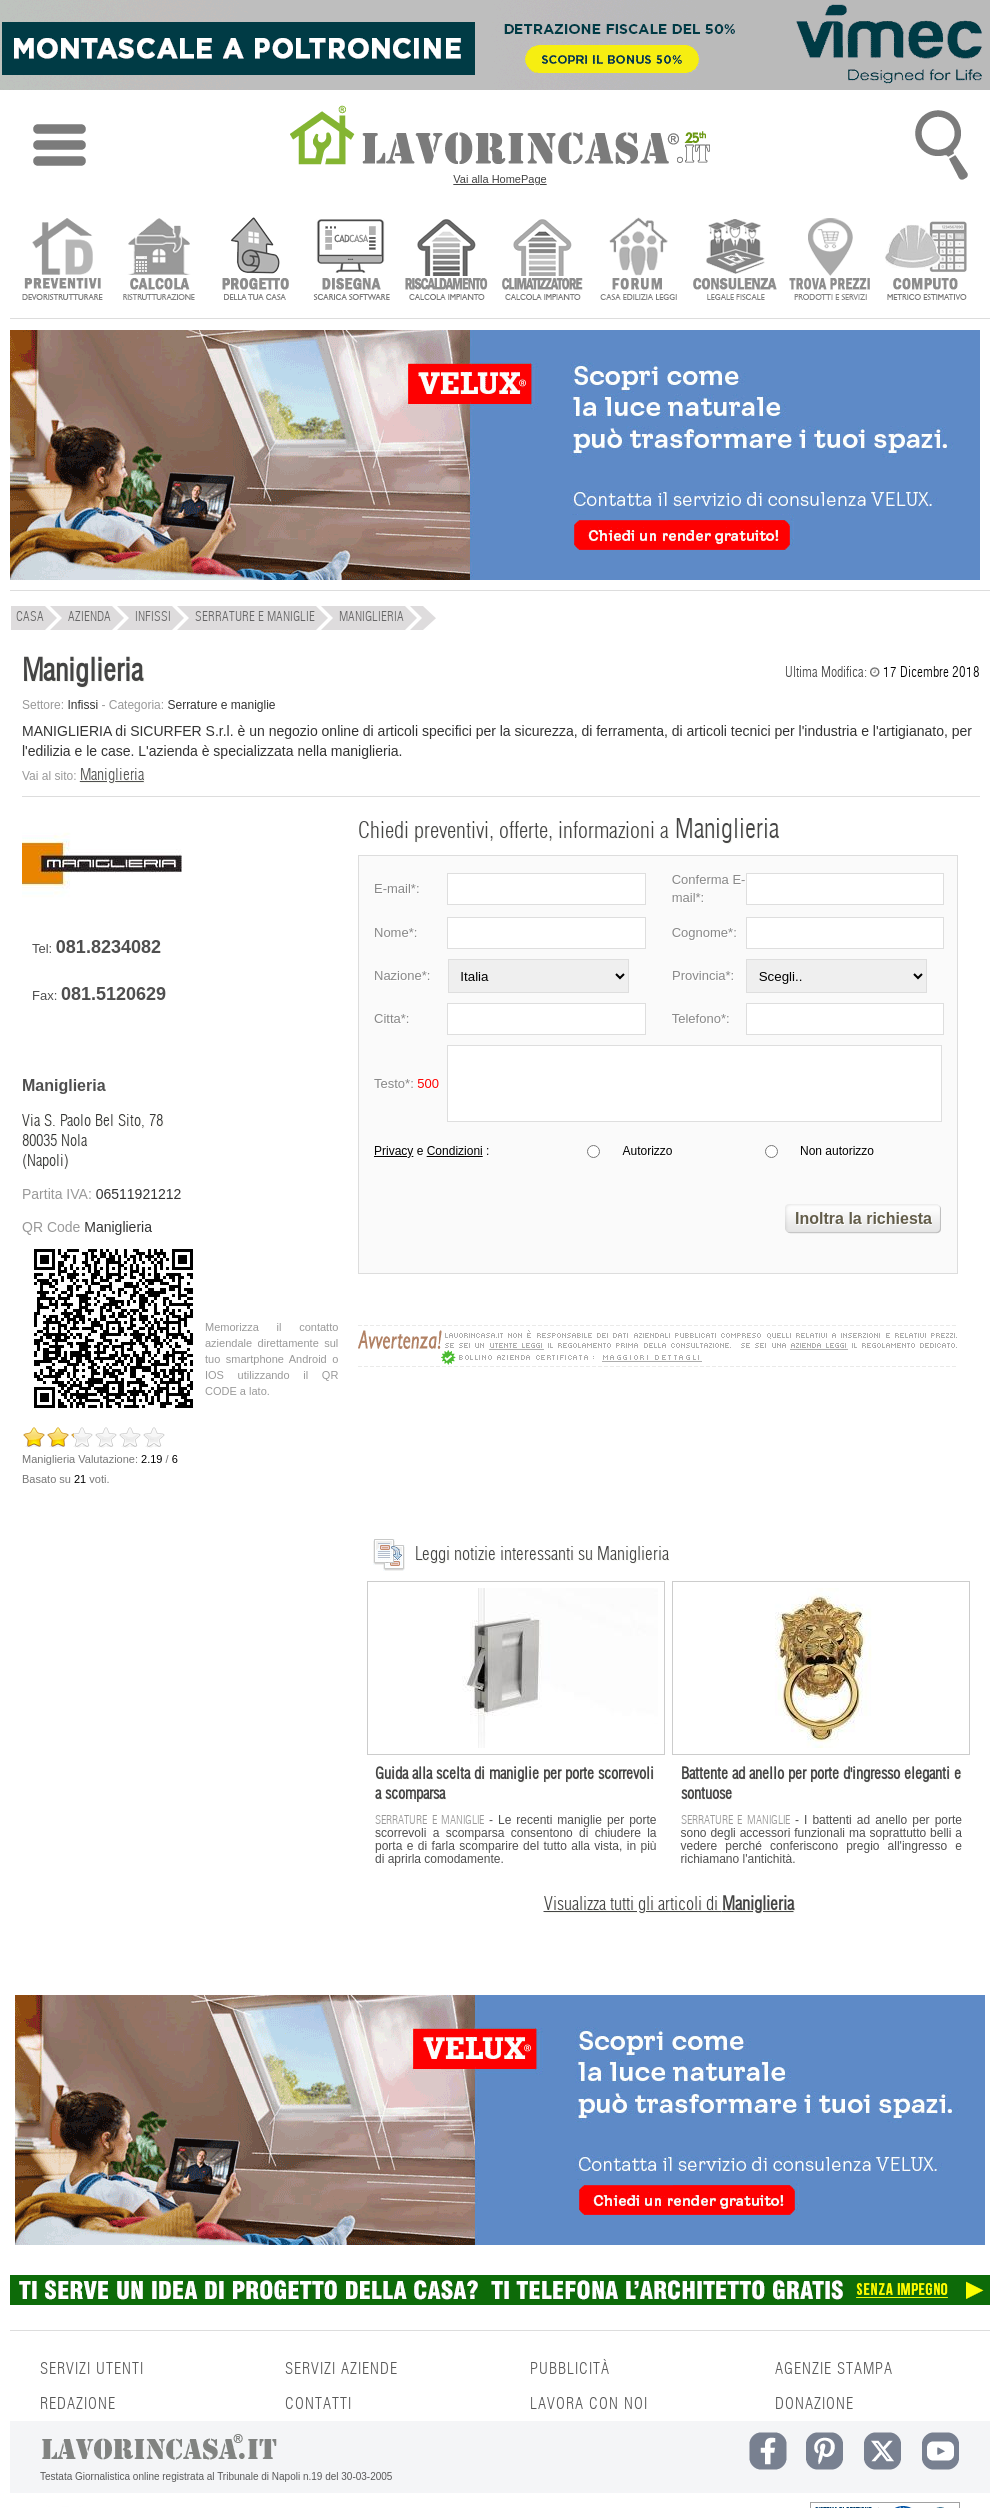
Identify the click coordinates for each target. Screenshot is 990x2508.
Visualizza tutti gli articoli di (669, 1905)
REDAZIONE (78, 2404)
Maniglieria (112, 775)
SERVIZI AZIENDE (341, 2369)
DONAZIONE (814, 2404)
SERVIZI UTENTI (92, 2369)
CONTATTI (318, 2404)
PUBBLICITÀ (570, 2369)
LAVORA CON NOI (589, 2404)
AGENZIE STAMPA (834, 2369)
